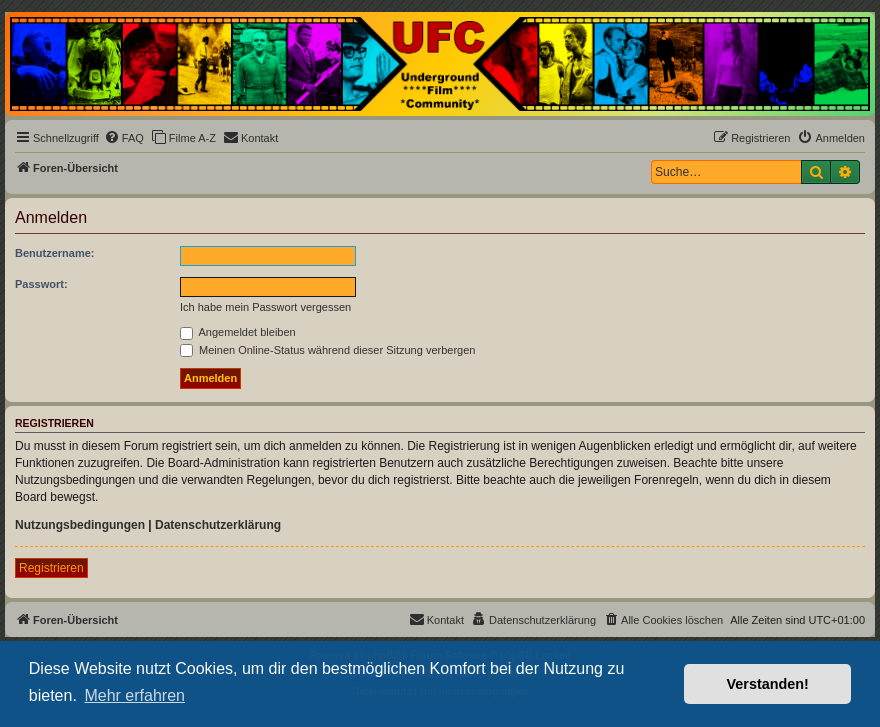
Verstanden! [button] (768, 684)
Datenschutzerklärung (218, 525)
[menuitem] (124, 138)
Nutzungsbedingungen (80, 525)
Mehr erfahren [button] (134, 695)
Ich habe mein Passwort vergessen (265, 307)
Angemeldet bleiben (238, 332)
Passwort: (41, 284)
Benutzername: (54, 253)
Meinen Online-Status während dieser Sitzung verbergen (327, 350)
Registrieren (51, 568)
